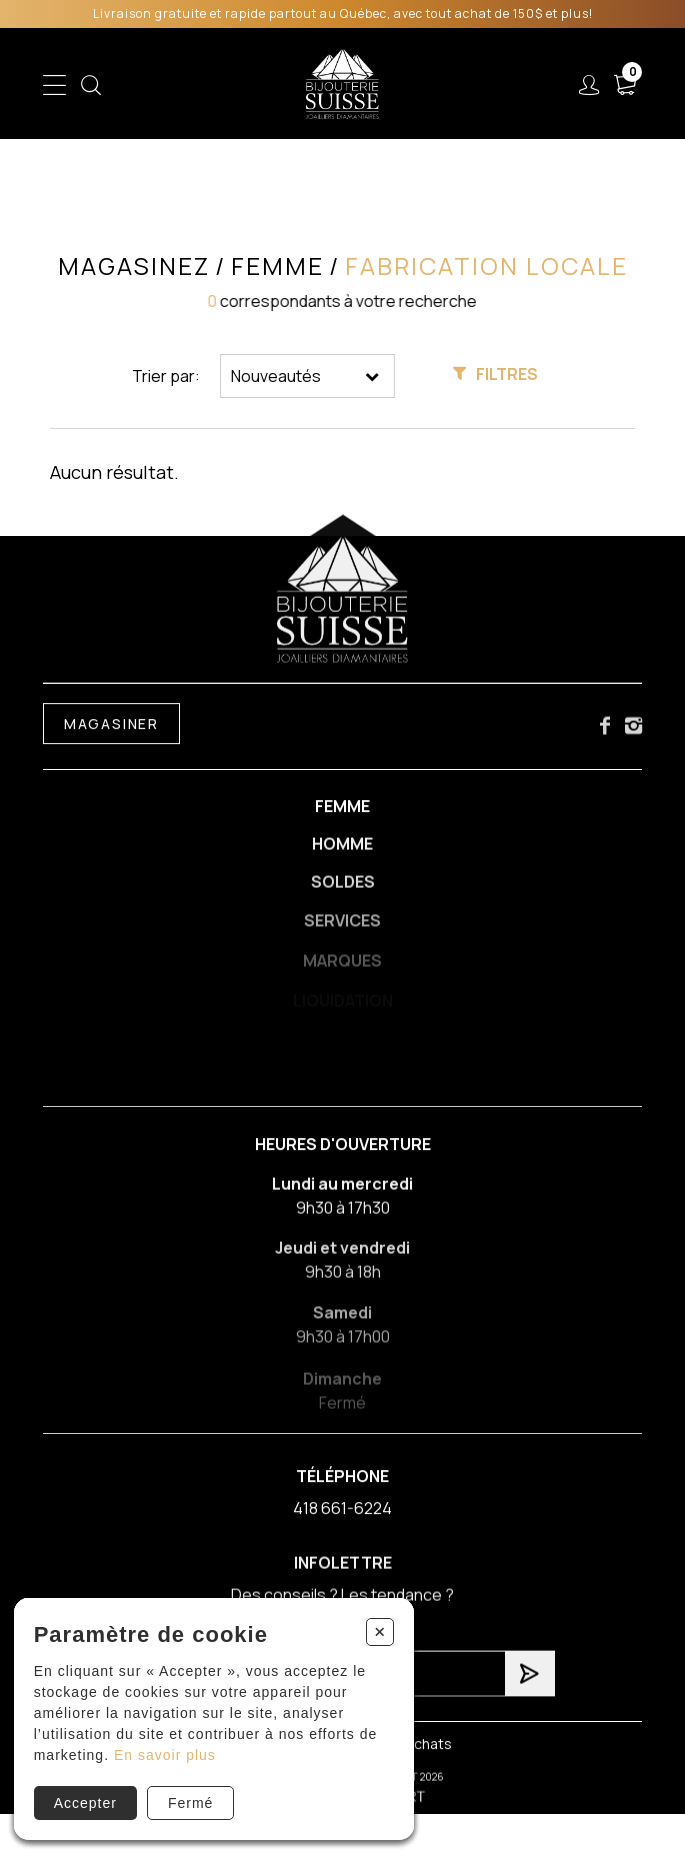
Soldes (343, 889)
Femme (342, 810)
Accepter (85, 1803)
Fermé (190, 1803)
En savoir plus (165, 1755)
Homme (342, 849)
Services (342, 929)
